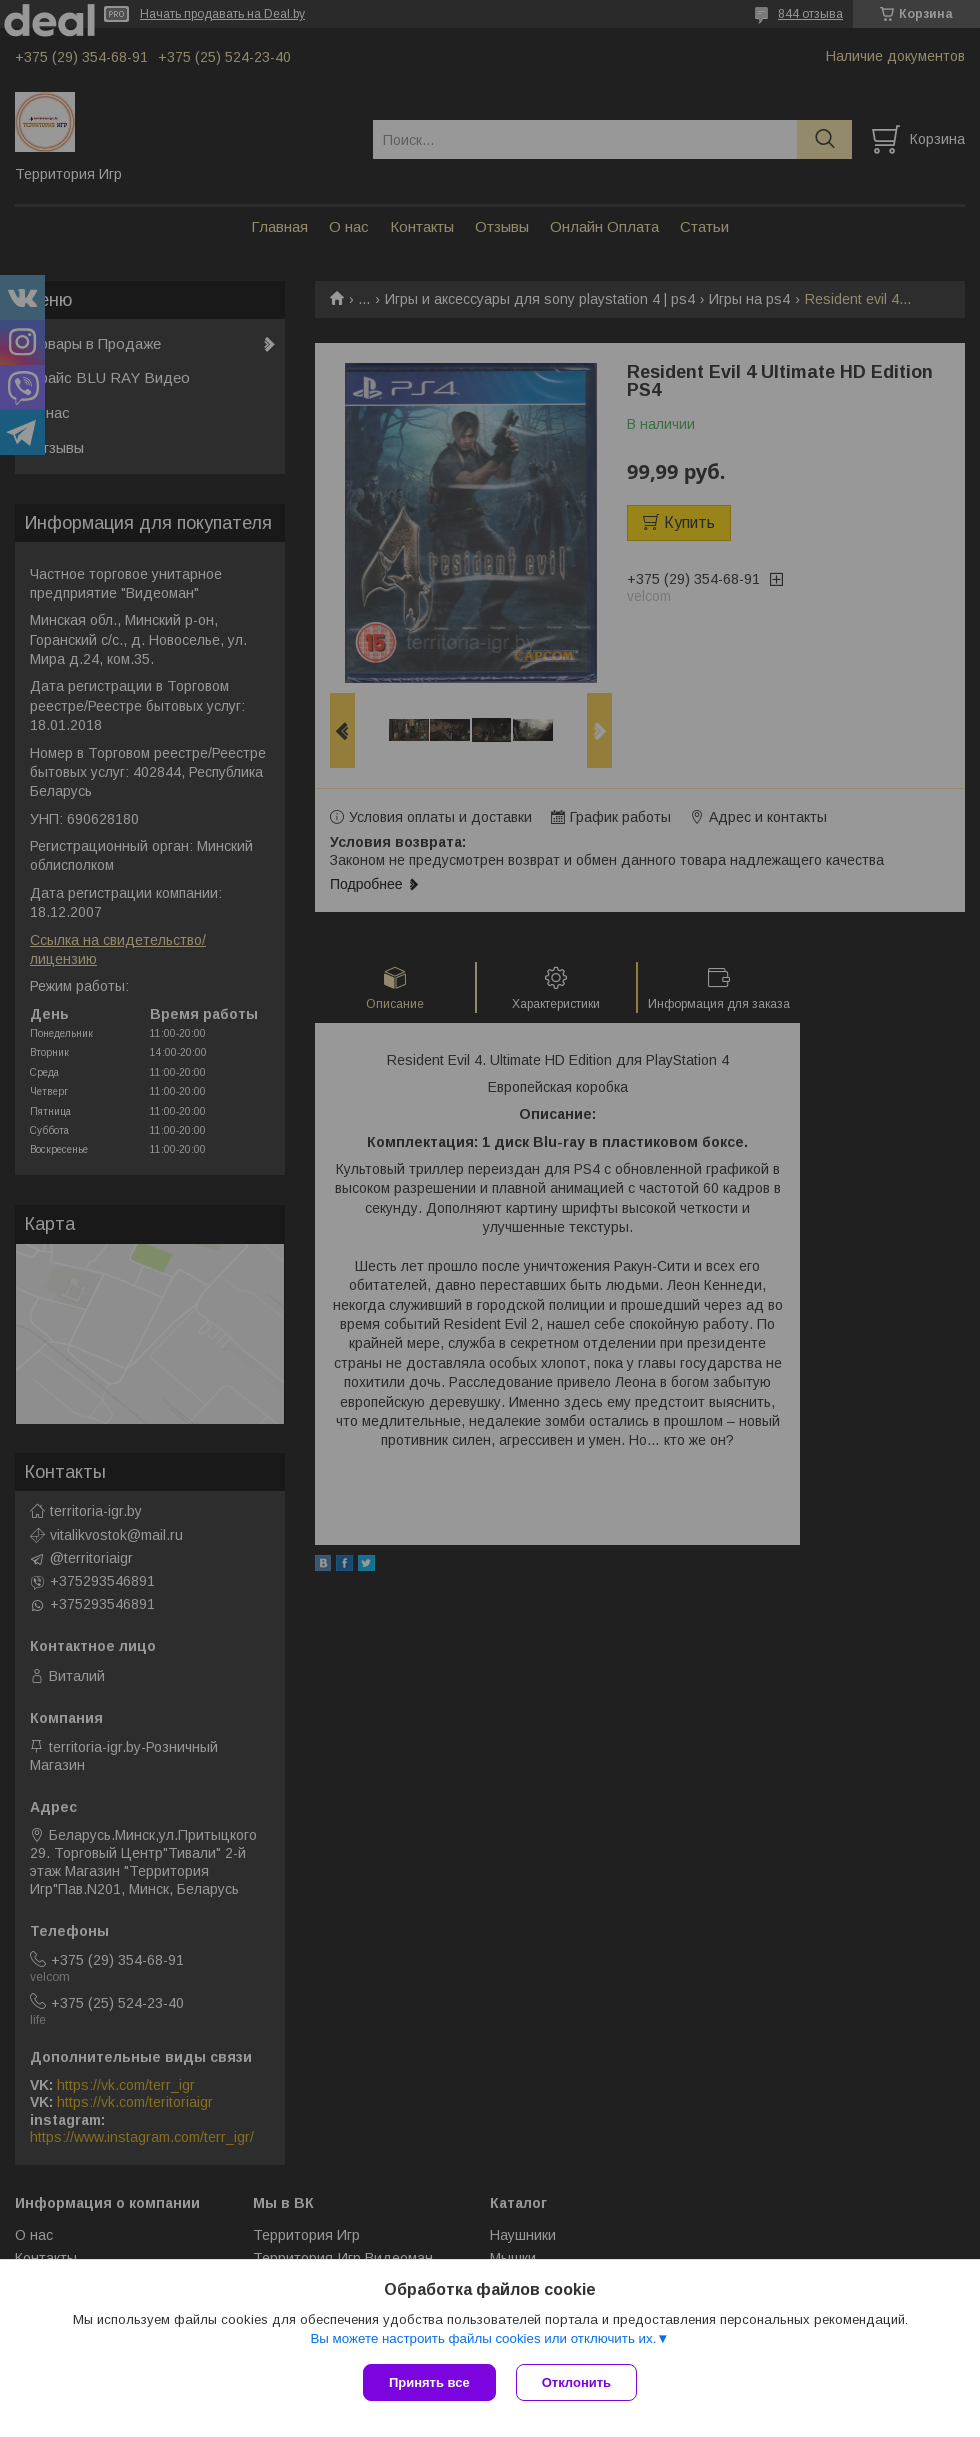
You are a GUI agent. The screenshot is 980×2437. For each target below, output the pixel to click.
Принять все (429, 2382)
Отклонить (576, 2382)
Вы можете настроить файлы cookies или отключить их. (483, 2338)
